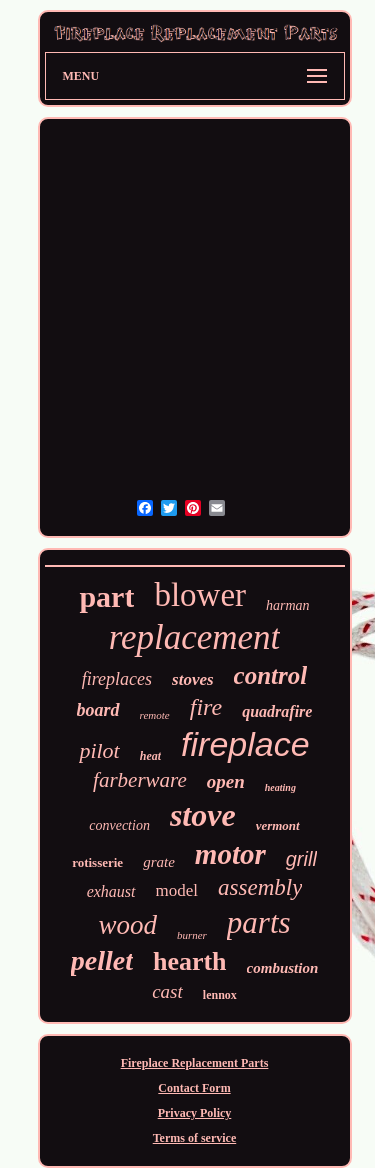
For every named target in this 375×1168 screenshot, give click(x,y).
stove (203, 815)
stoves (193, 679)
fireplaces (117, 679)
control (271, 675)
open (226, 781)
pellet (102, 960)
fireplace (245, 744)
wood (127, 925)
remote (155, 715)
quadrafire (277, 711)
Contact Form (194, 1088)
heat (150, 756)
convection (119, 825)
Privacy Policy (195, 1113)
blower (200, 595)
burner (192, 935)
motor (230, 854)
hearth (190, 961)
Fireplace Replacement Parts (195, 1063)
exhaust (111, 891)
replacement (195, 637)
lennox (220, 995)
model (177, 890)
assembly (260, 887)
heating (280, 787)
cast (167, 991)
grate (159, 862)
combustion (283, 968)
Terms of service (195, 1138)
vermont (278, 825)
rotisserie (97, 862)
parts (259, 922)
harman (288, 605)
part (106, 596)
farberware (140, 780)
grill (301, 859)
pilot (99, 750)
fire (206, 707)
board (98, 710)
